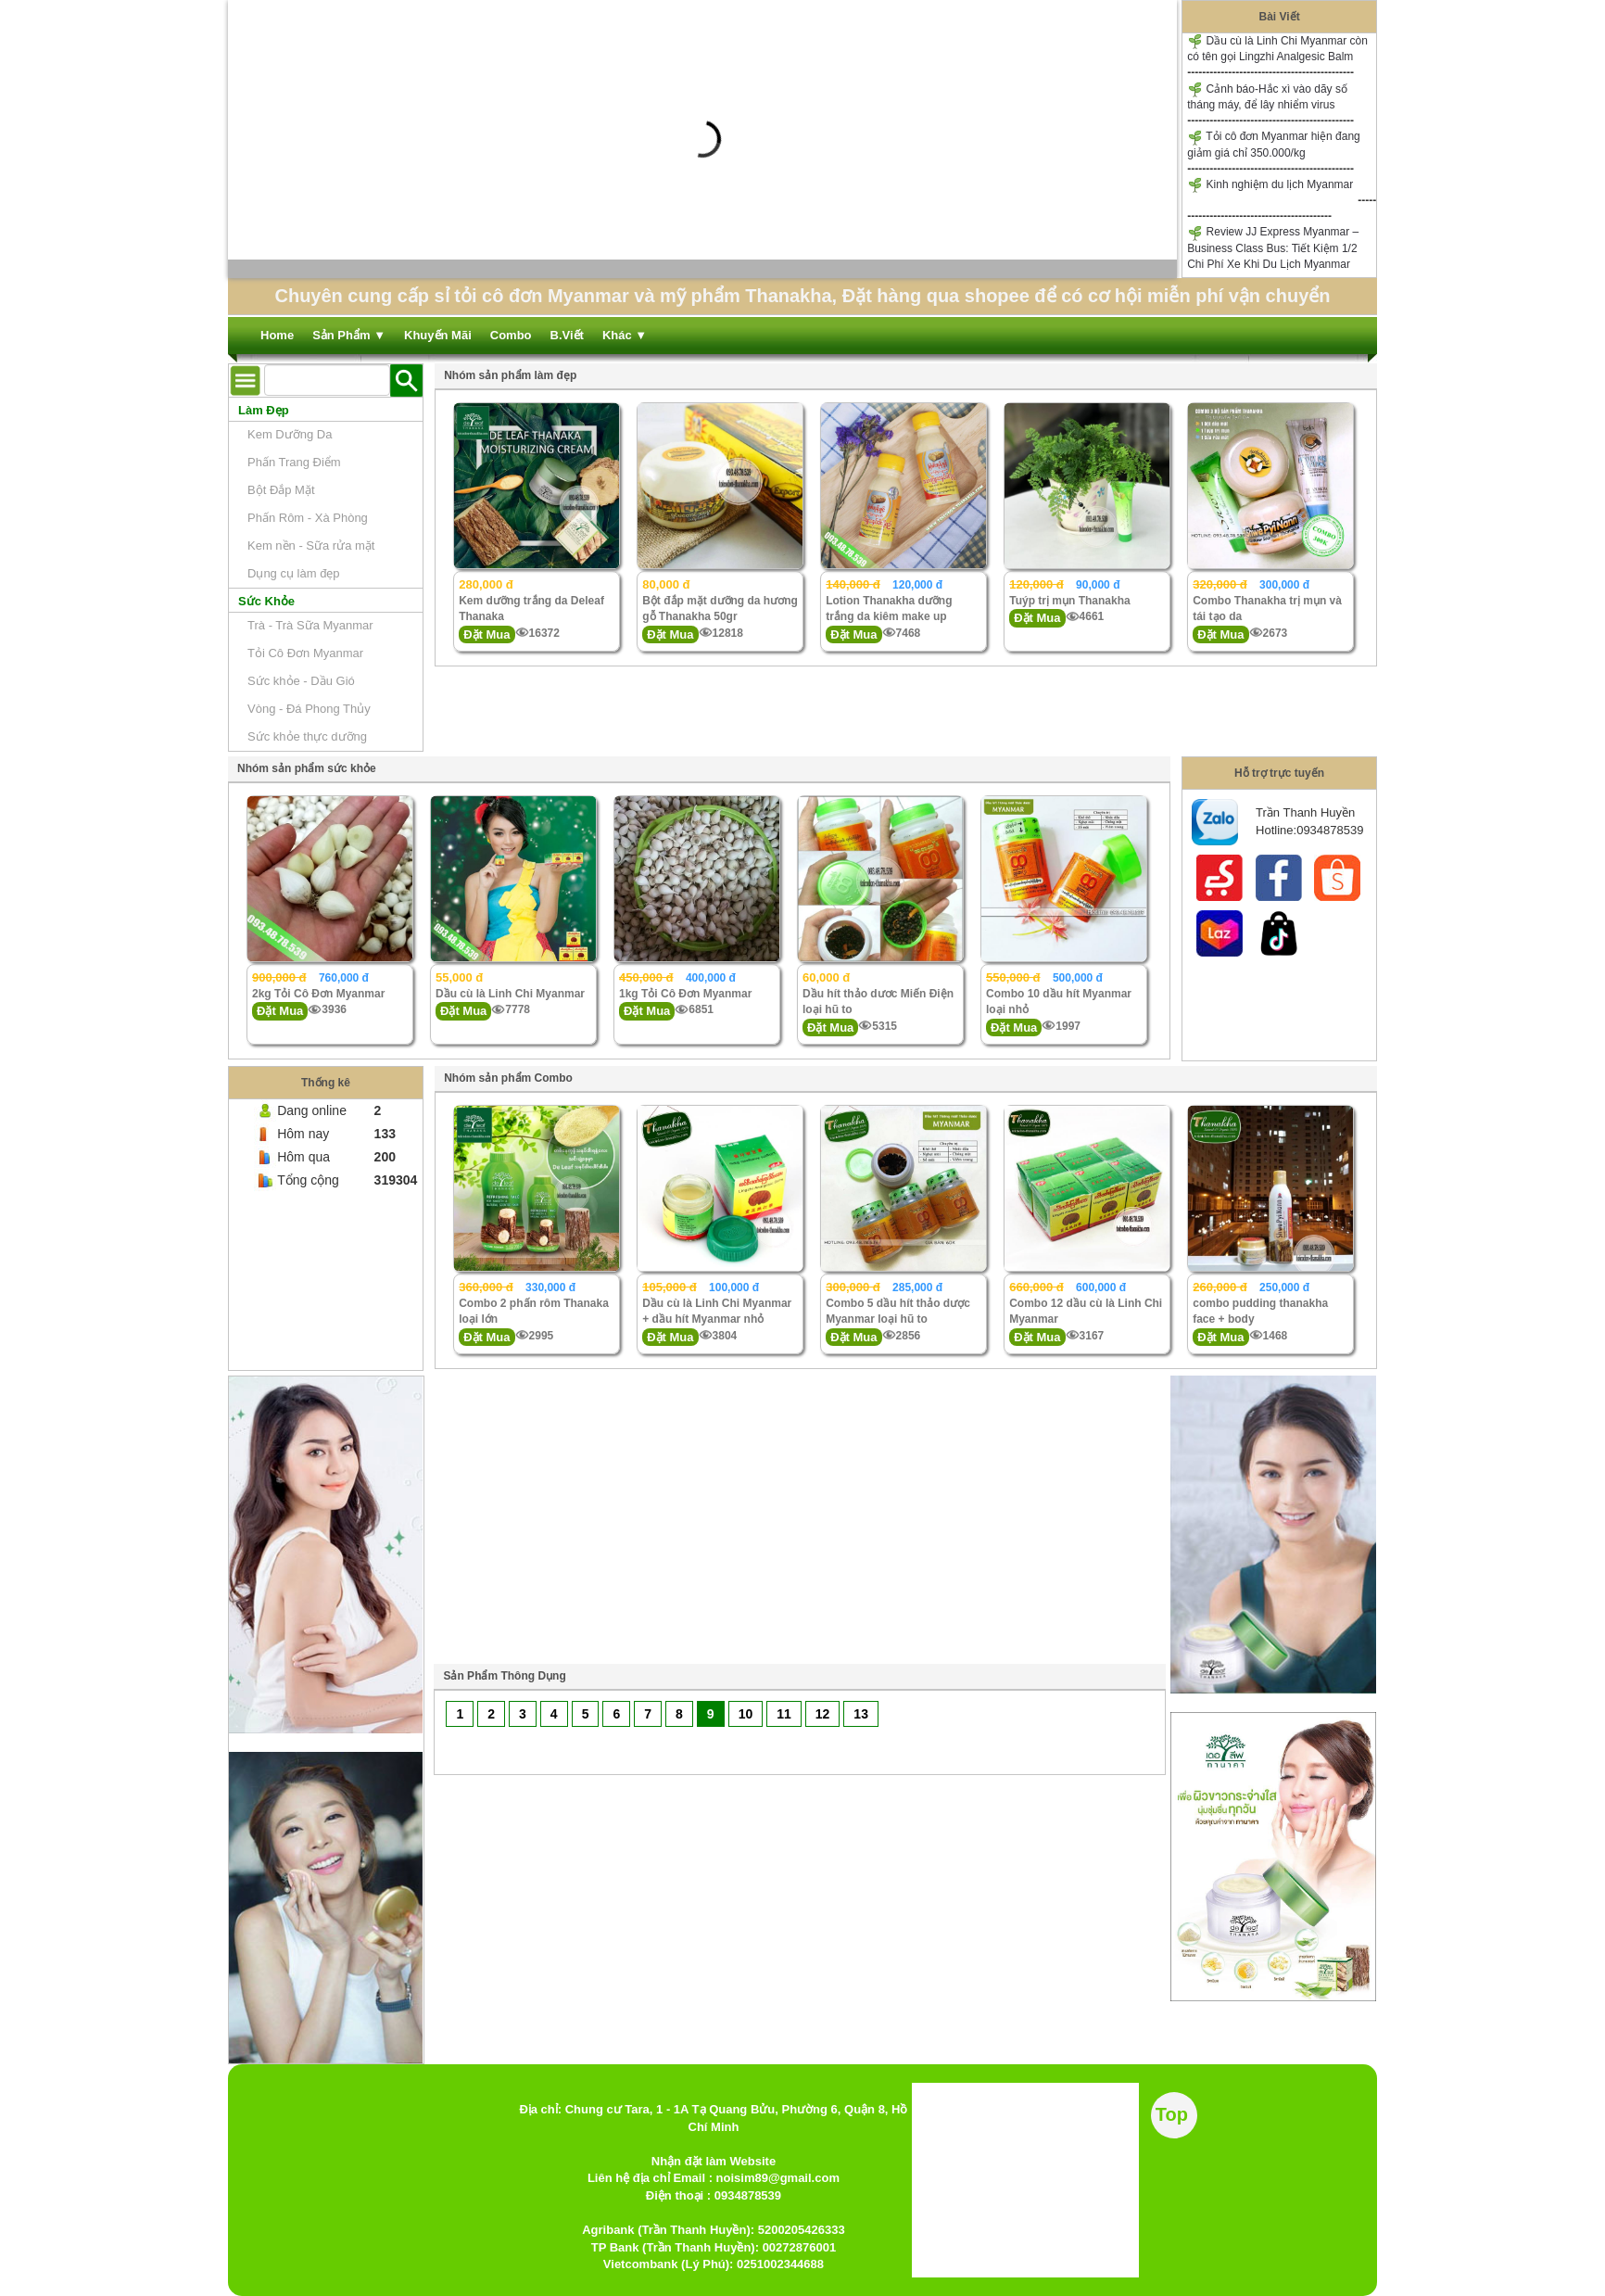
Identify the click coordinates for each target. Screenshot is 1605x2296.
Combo (511, 335)
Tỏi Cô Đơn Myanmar (305, 653)
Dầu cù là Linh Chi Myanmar (510, 993)
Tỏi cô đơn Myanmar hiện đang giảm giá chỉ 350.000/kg (1273, 144)
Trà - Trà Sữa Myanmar (310, 625)
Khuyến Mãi (438, 335)
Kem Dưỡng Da (289, 434)
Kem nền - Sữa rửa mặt (310, 545)
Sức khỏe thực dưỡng (307, 736)
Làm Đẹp (263, 410)
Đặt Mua (486, 634)
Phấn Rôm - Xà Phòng (307, 518)
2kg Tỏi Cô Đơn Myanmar (318, 993)
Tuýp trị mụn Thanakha (1069, 600)
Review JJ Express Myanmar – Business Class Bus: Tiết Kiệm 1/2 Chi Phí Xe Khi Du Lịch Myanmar (1273, 248)
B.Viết (567, 335)
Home (277, 335)
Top (1172, 2114)
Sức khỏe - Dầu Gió (301, 681)
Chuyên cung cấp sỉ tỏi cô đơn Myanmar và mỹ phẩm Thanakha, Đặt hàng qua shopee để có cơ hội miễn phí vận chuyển (802, 295)
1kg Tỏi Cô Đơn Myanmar (685, 993)
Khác (624, 335)
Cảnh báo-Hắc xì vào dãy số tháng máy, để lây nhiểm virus (1267, 96)
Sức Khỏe (266, 601)
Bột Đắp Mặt (281, 490)
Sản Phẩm (348, 335)
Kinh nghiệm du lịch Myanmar (1270, 185)
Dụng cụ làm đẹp (293, 573)
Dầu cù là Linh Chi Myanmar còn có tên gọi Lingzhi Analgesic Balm (1277, 48)
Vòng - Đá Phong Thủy (309, 709)
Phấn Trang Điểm (294, 462)
